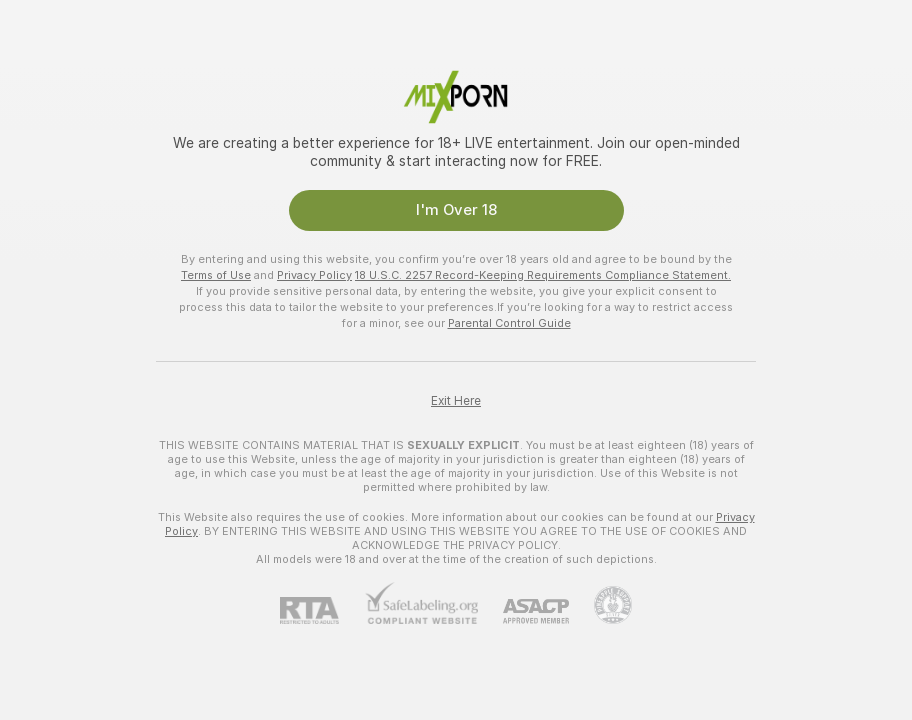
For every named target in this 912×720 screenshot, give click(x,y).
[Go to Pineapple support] (600, 605)
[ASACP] (523, 611)
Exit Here (456, 401)
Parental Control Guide (509, 323)
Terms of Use (216, 275)
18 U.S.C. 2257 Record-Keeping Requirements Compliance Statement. (543, 275)
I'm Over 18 (456, 210)
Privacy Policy (314, 275)
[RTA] (322, 610)
